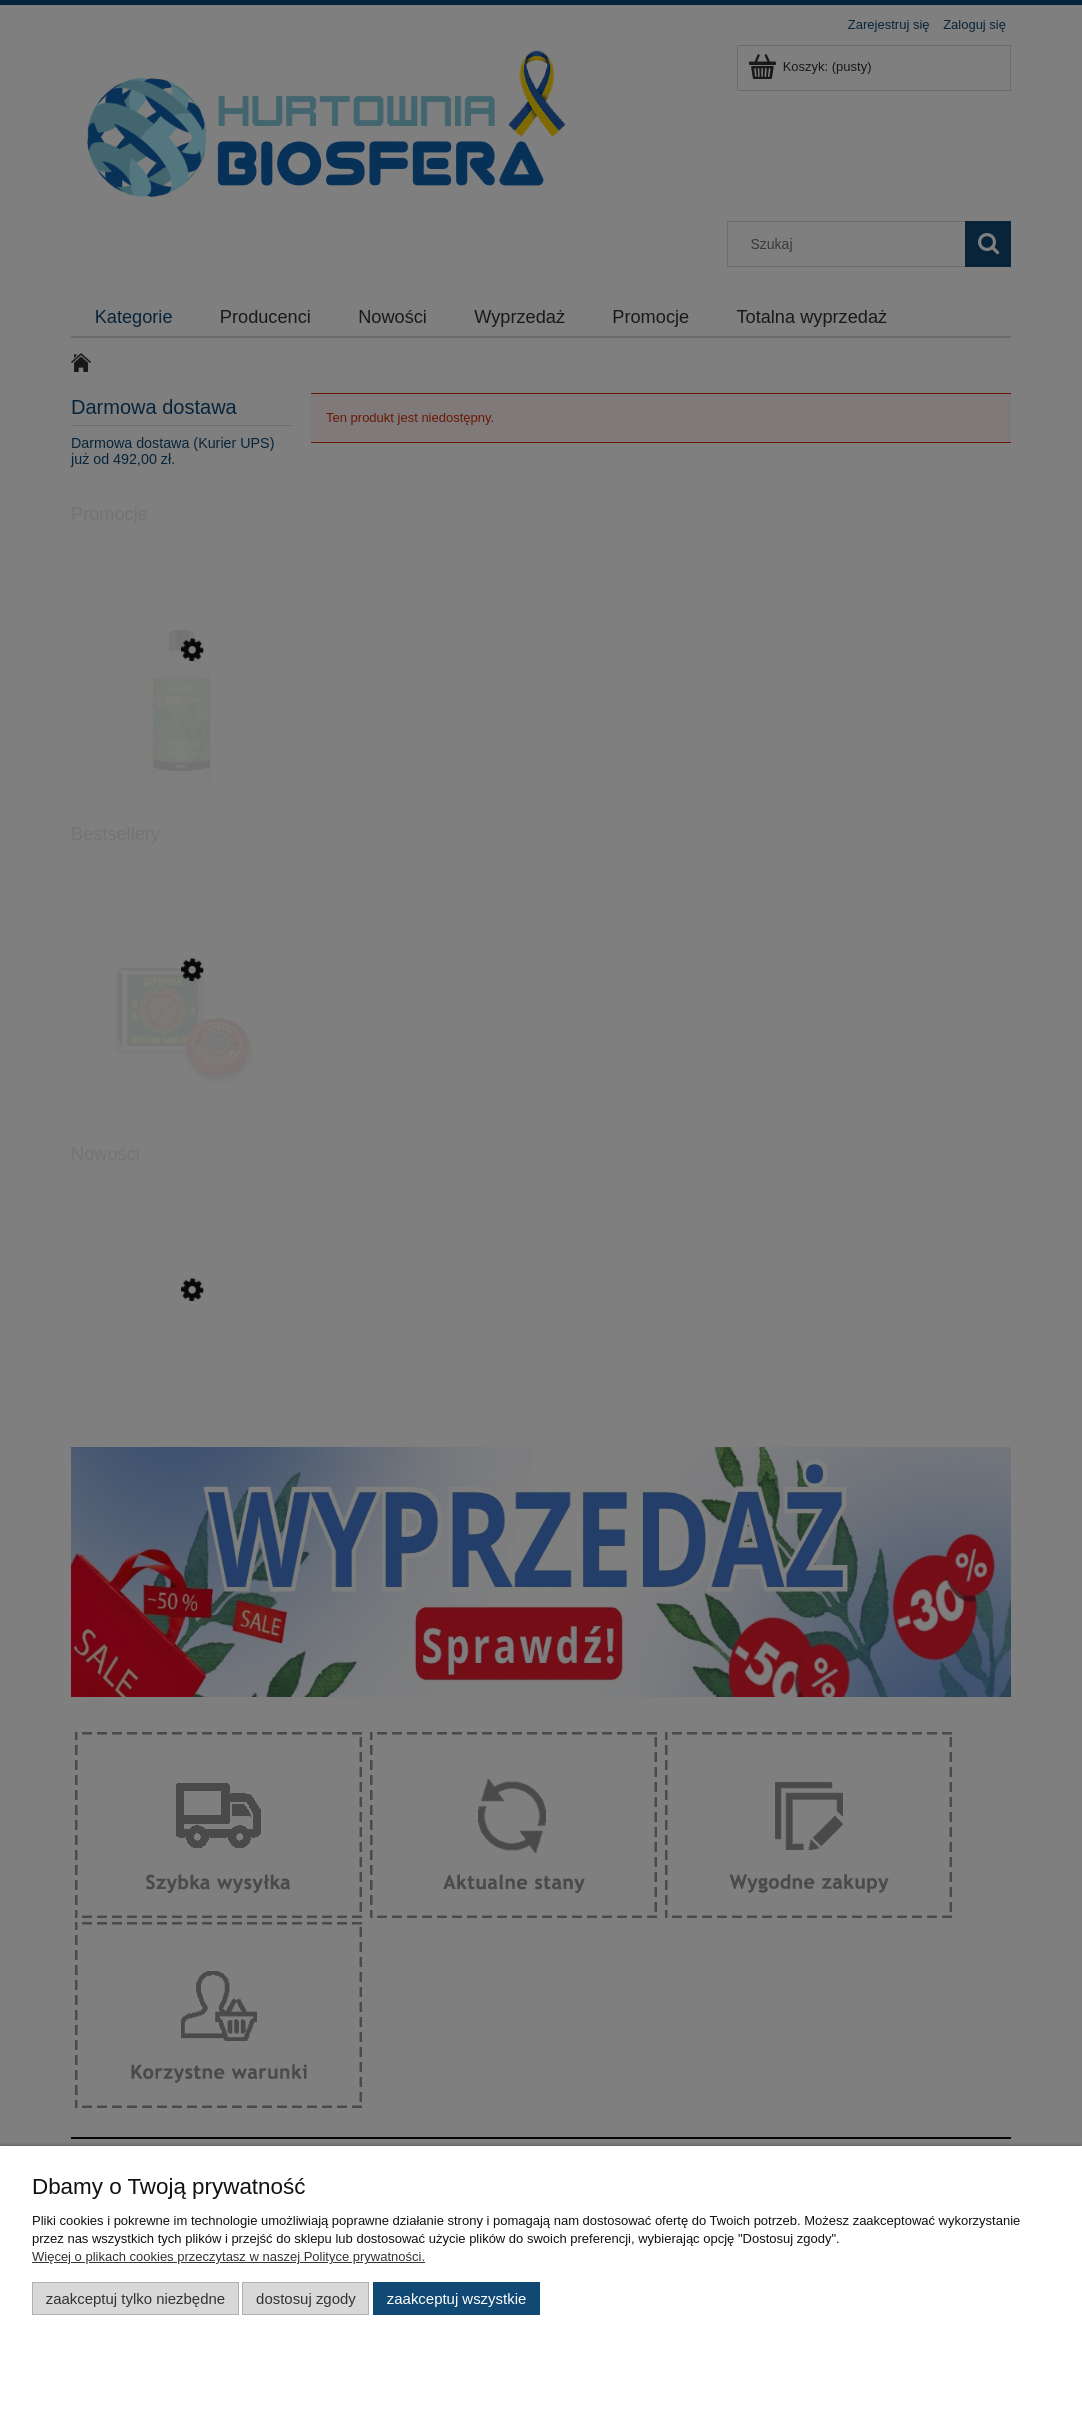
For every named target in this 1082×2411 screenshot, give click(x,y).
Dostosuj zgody (306, 2298)
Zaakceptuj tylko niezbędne (135, 2298)
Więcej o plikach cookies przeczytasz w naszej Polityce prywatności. (228, 2256)
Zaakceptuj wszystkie (456, 2298)
